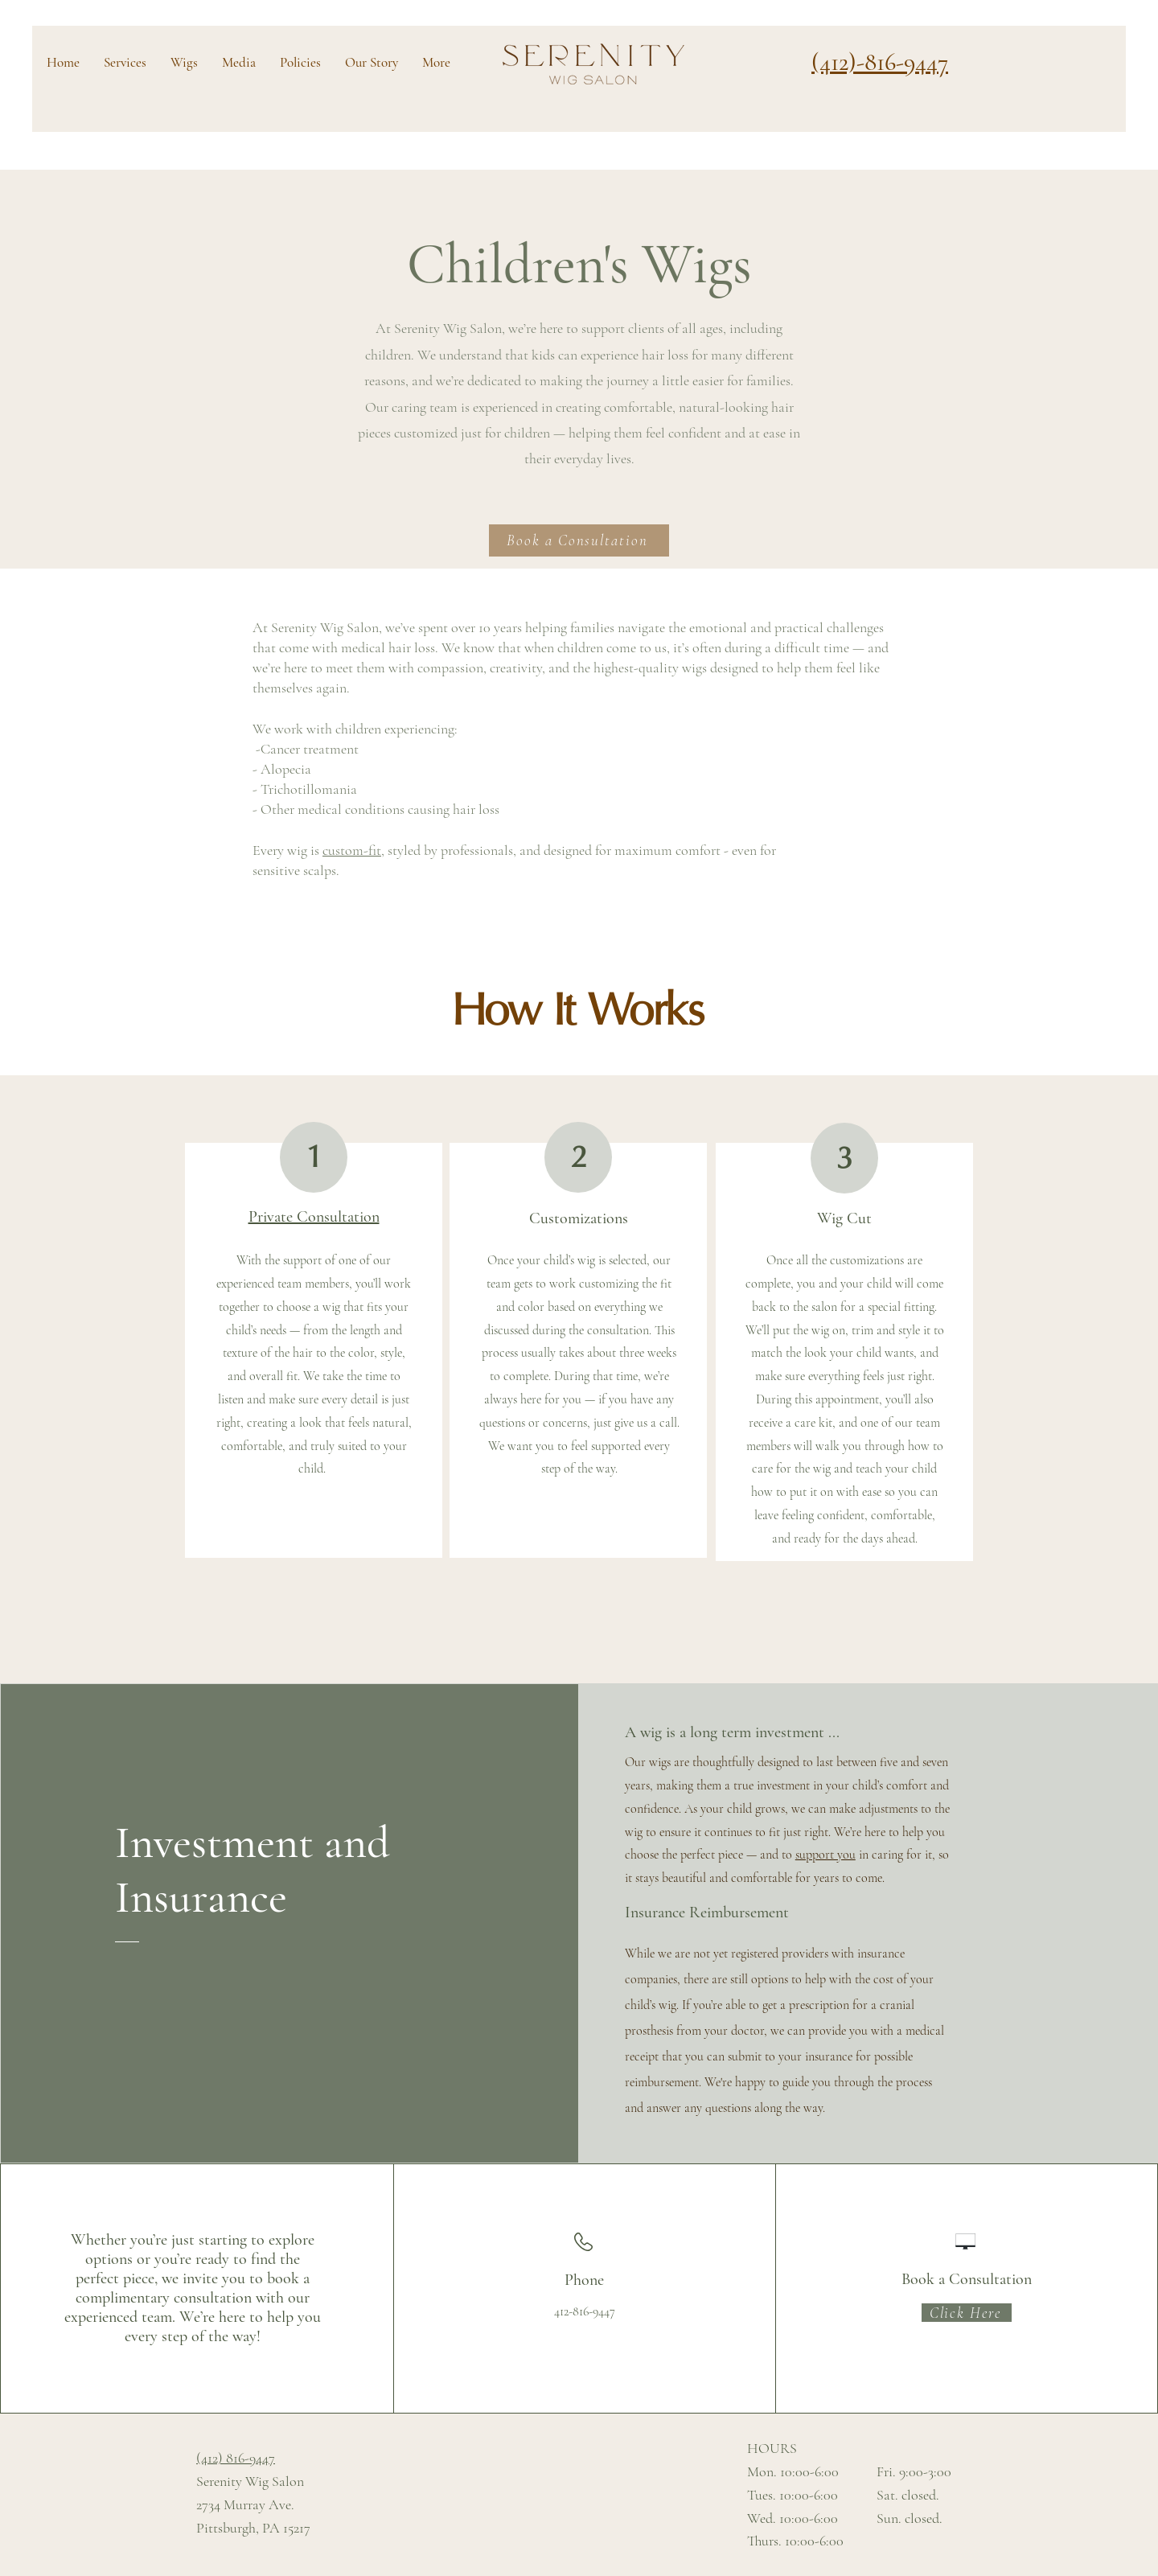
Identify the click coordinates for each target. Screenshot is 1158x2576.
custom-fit (351, 850)
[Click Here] (967, 2312)
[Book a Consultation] (579, 540)
